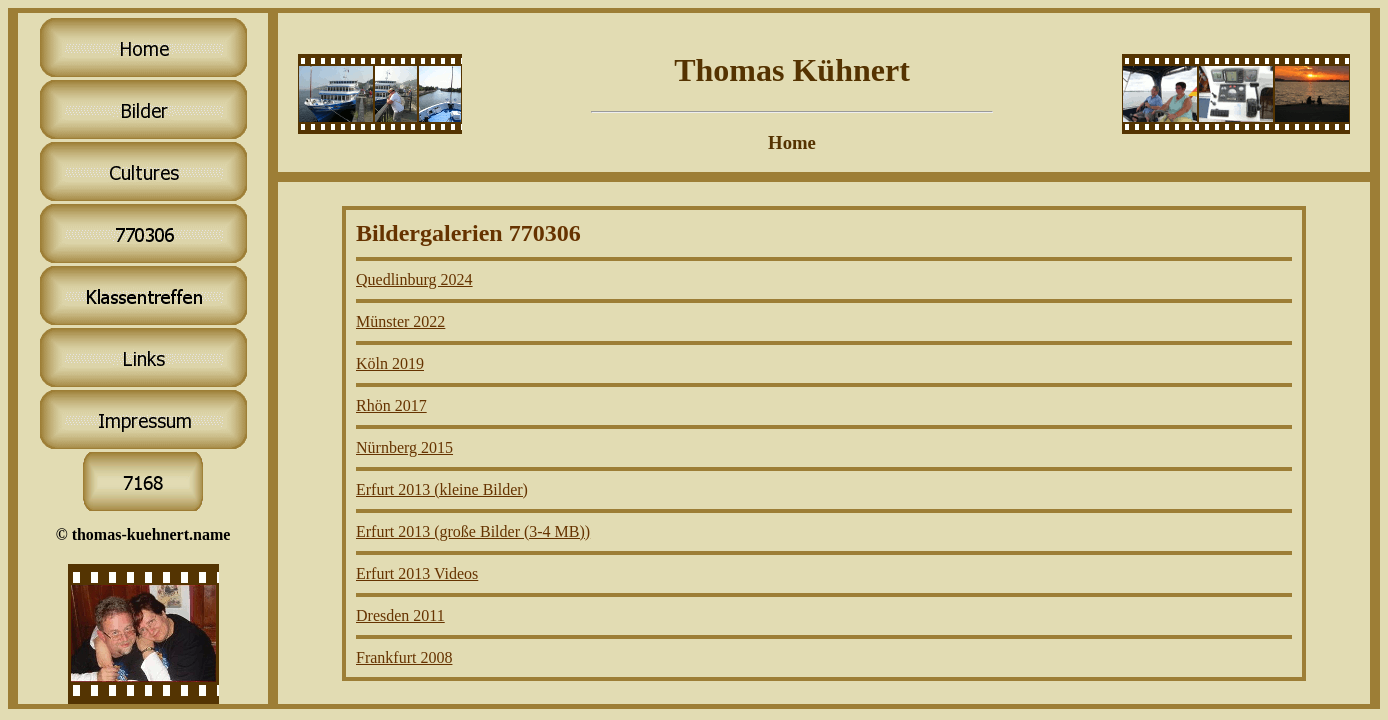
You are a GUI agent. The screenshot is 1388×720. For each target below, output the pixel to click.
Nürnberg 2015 (404, 447)
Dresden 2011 (400, 615)
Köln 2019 (390, 363)
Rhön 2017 (391, 405)
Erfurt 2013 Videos (417, 573)
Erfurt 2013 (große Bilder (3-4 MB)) (473, 531)
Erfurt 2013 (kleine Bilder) (442, 489)
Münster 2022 (400, 321)
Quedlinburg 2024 (414, 279)
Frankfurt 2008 (404, 657)
